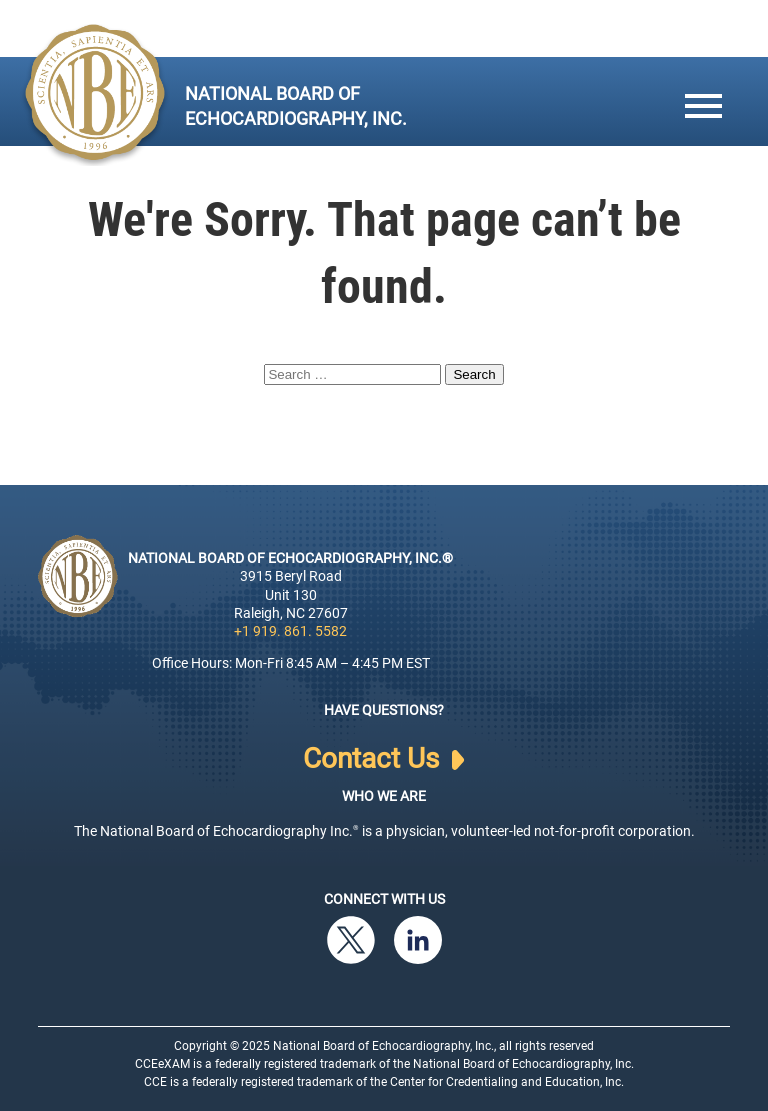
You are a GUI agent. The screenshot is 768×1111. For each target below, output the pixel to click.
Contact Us (383, 759)
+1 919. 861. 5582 (290, 631)
